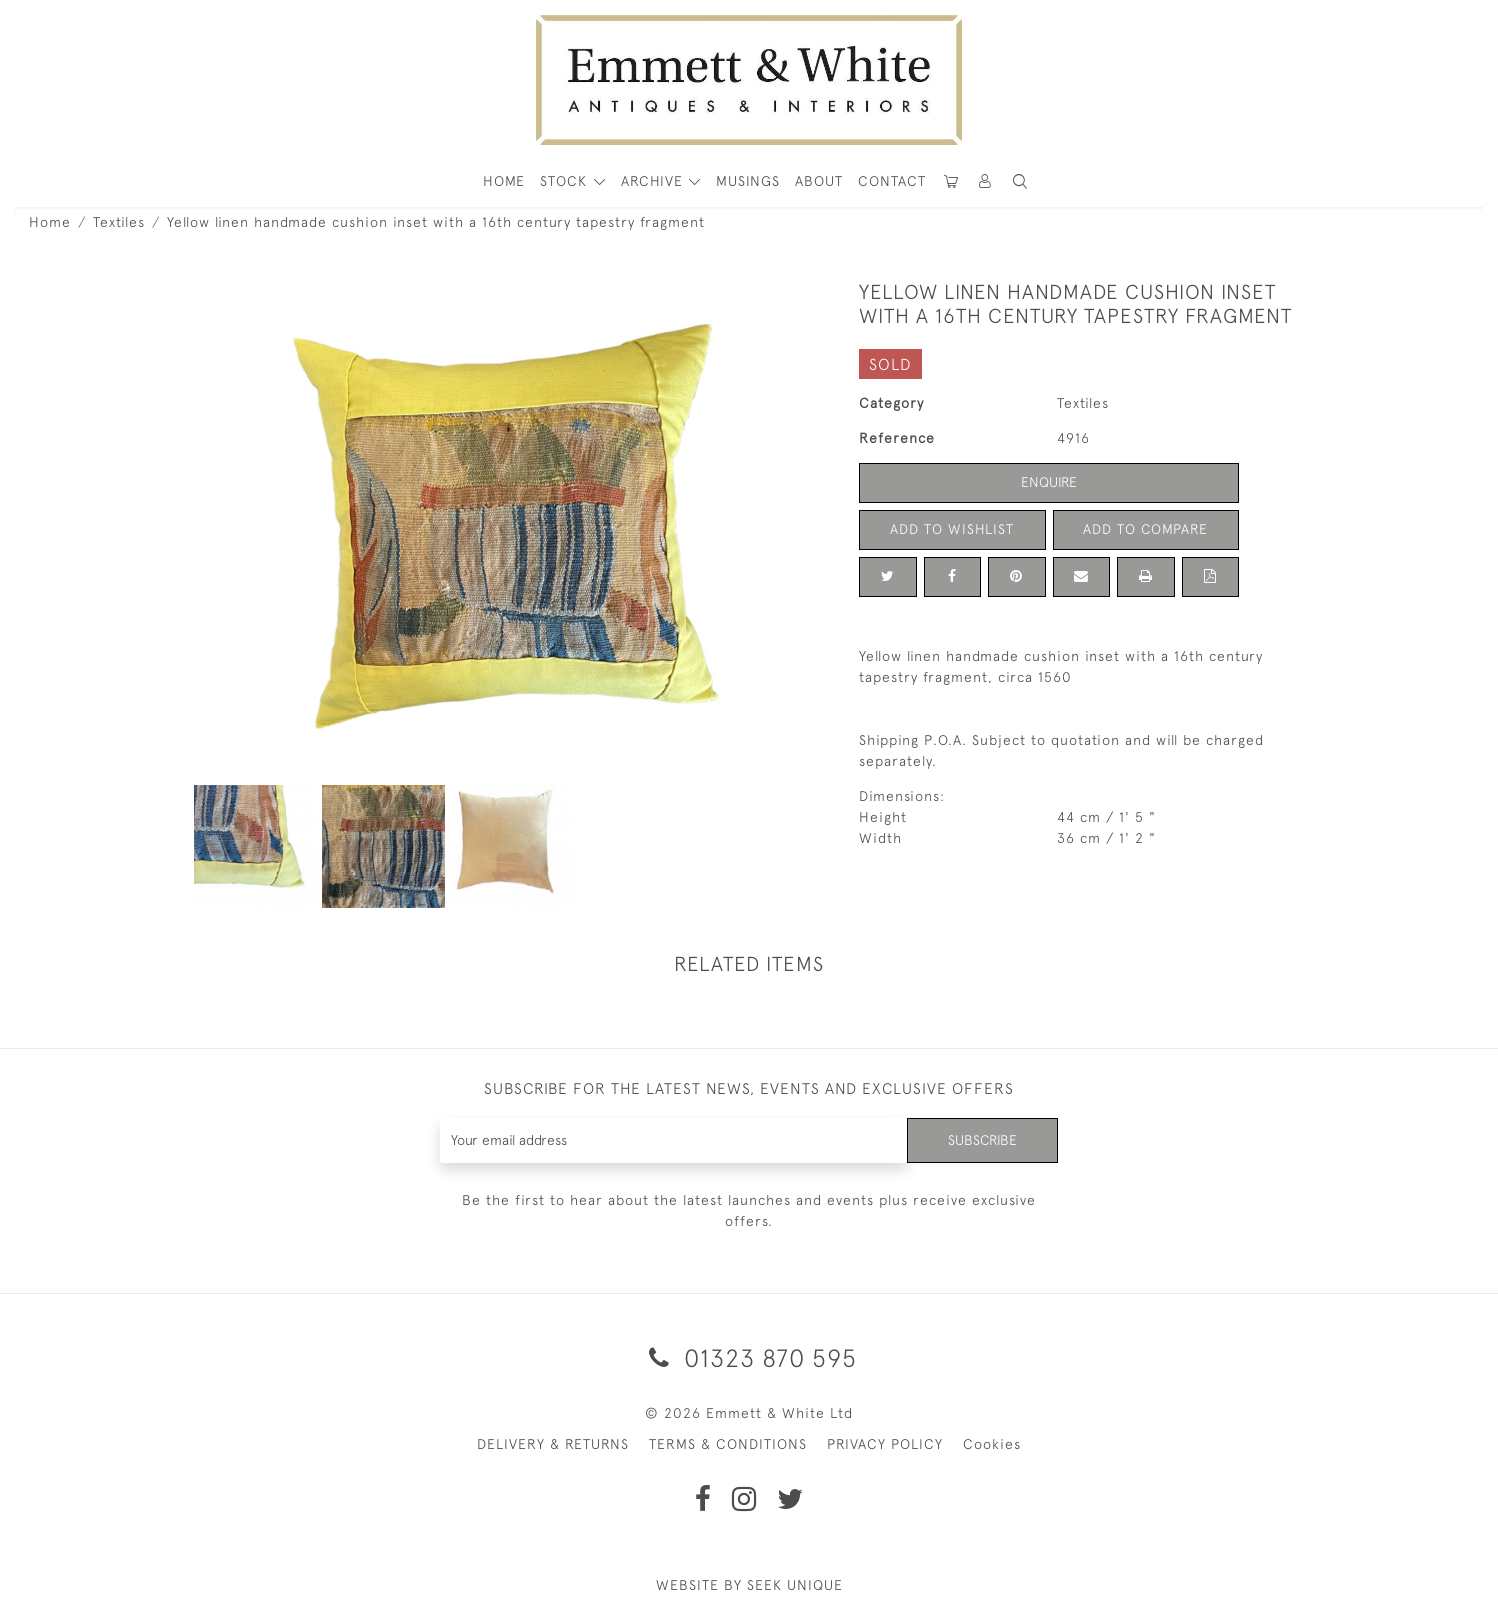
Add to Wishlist (952, 529)
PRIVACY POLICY (885, 1444)
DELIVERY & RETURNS (553, 1444)
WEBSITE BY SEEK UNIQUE (749, 1585)
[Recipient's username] (673, 1140)
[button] (1020, 181)
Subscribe (982, 1140)
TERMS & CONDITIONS (728, 1444)
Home (50, 222)
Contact (892, 181)
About (819, 181)
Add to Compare (1146, 529)
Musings (748, 181)
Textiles (119, 222)
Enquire (1049, 482)
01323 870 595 (749, 1357)
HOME (504, 181)
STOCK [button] (566, 181)
